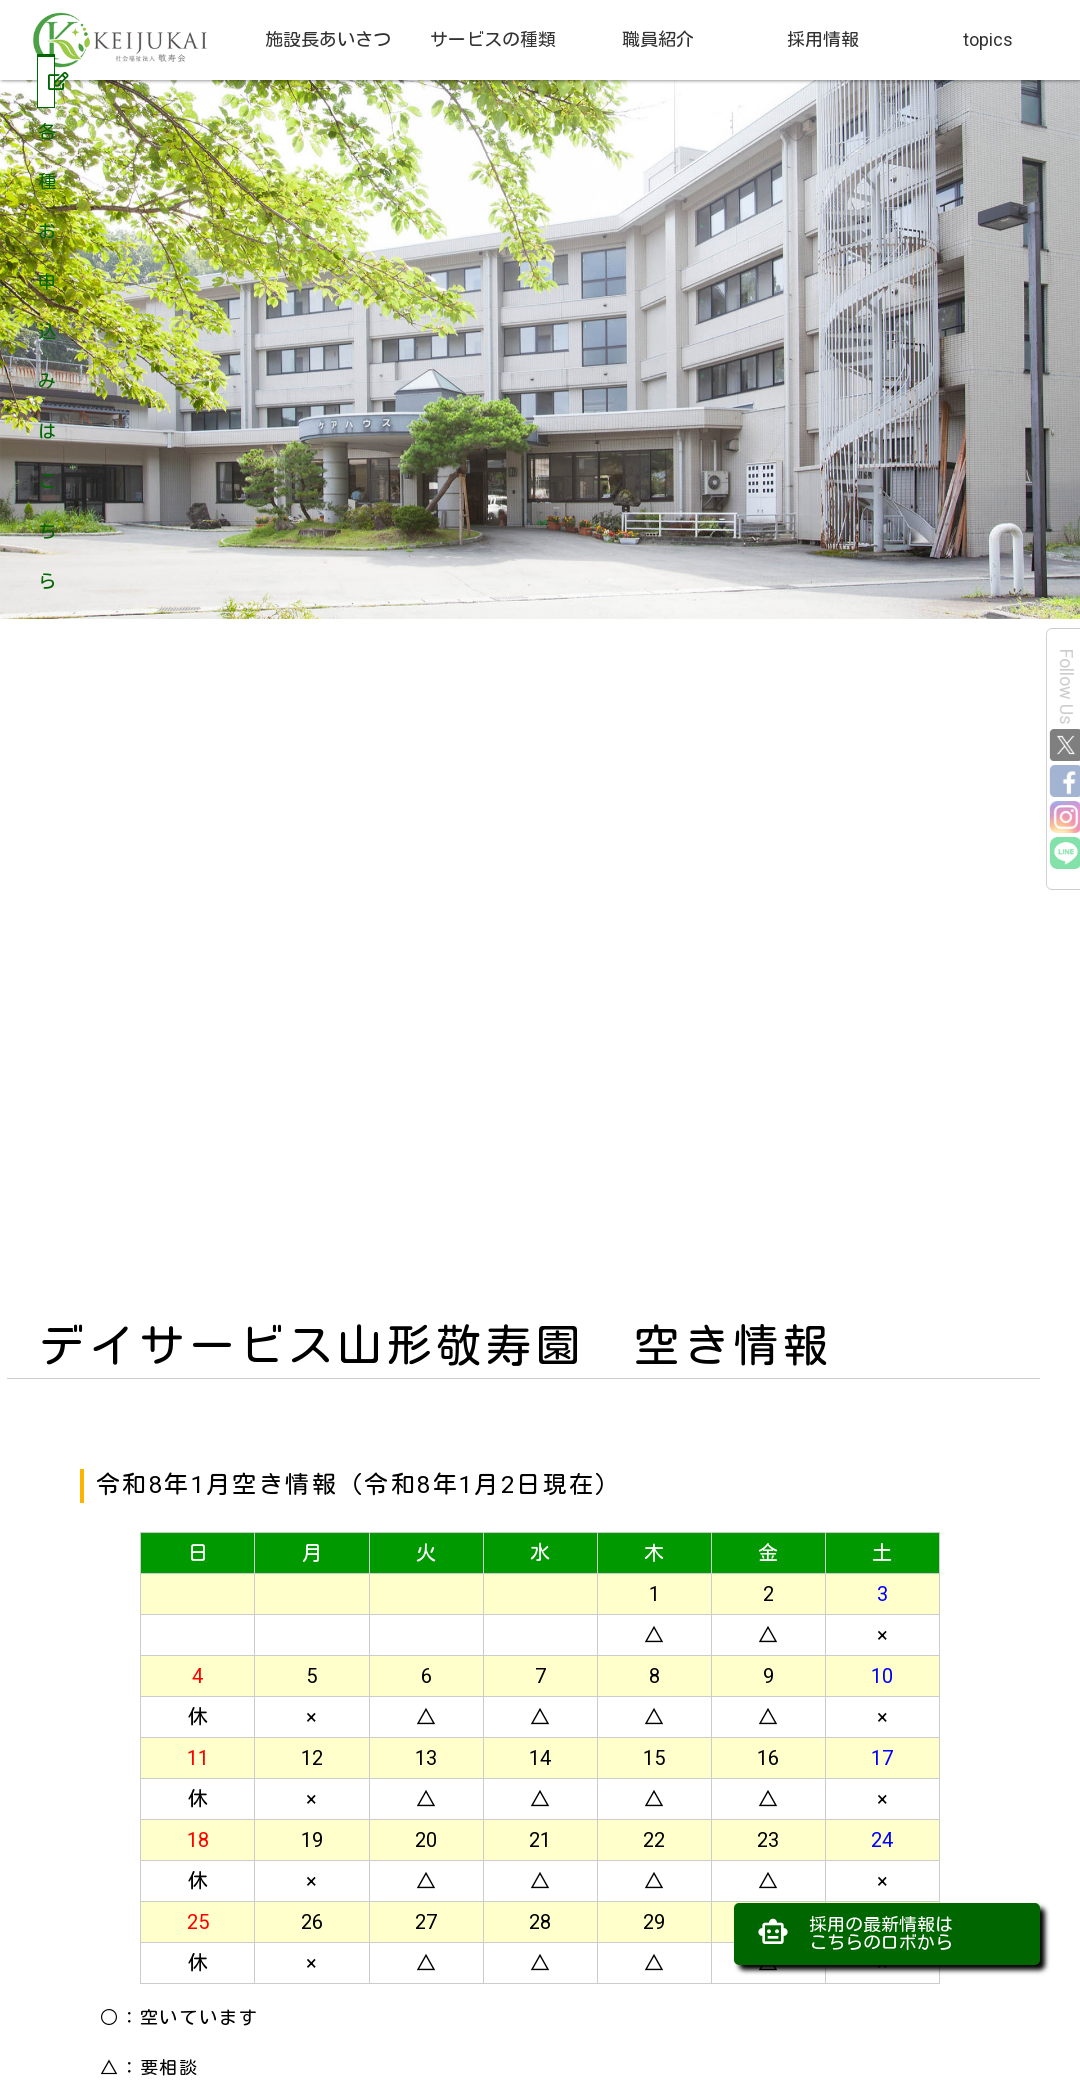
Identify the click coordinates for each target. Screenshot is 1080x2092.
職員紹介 (658, 39)
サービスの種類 (493, 39)
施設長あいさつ (328, 39)
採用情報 (823, 39)
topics (988, 39)
